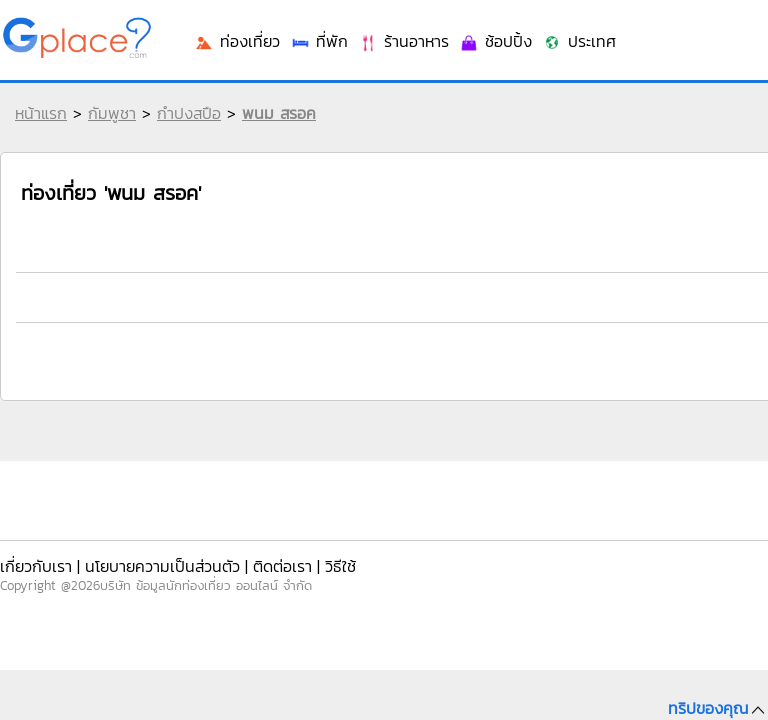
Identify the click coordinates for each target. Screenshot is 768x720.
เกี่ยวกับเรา (35, 558)
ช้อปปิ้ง (728, 313)
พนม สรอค (274, 128)
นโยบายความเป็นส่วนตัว (142, 558)
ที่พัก (578, 313)
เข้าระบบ (632, 32)
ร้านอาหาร (649, 313)
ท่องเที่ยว (509, 313)
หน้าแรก (36, 128)
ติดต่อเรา (244, 558)
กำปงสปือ (184, 128)
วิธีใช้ (293, 558)
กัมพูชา (107, 128)
